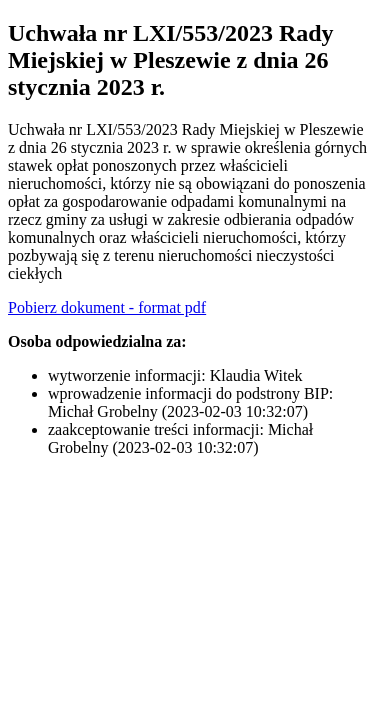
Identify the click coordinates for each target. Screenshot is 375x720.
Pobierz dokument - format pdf (107, 307)
